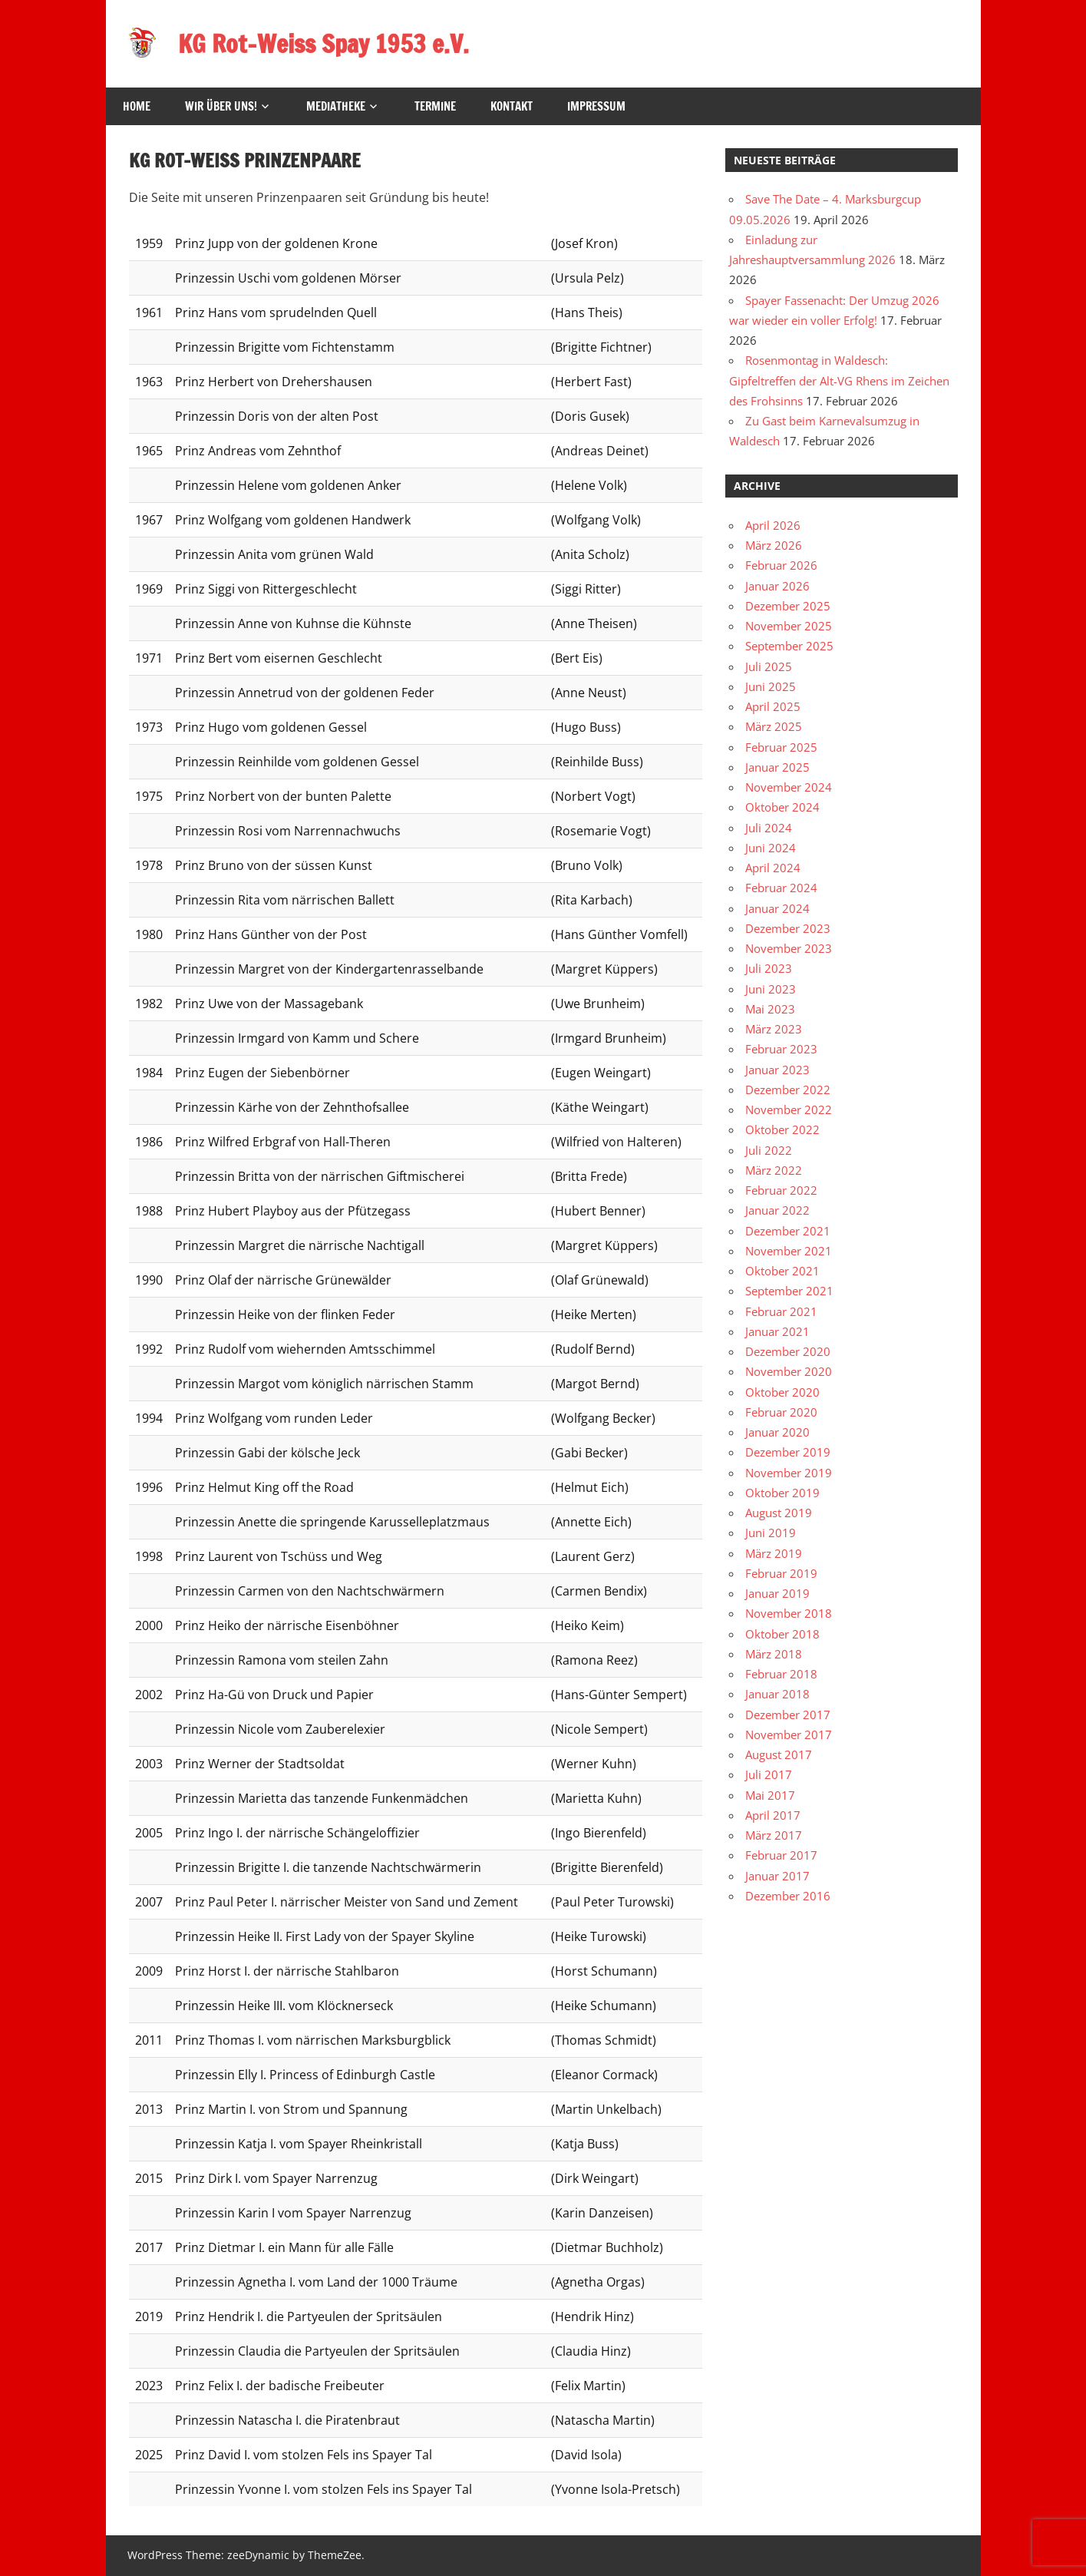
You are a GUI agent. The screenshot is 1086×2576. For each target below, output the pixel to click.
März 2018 (773, 1654)
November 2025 (788, 625)
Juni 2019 (770, 1532)
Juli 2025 (768, 666)
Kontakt (511, 106)
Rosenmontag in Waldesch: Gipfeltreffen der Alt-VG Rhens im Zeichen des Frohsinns (839, 380)
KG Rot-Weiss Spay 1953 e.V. (323, 43)
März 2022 (773, 1170)
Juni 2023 (770, 989)
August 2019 (778, 1512)
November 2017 (788, 1734)
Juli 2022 (768, 1150)
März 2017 (773, 1835)
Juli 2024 (768, 827)
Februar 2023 (781, 1049)
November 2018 (788, 1613)
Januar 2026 (777, 586)
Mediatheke (335, 106)
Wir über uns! (221, 106)
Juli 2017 (768, 1774)
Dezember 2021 (787, 1230)
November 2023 (788, 948)
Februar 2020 (781, 1412)
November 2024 (788, 787)
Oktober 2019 (782, 1492)
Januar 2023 (777, 1069)
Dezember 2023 (787, 928)
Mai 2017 (770, 1795)
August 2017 (778, 1754)
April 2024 (772, 867)
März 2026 (773, 545)
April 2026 (772, 525)
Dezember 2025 (787, 605)
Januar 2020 (777, 1432)
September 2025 (789, 645)
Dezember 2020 (787, 1351)
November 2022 (788, 1109)
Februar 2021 (781, 1311)
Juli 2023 (768, 968)
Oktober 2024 (782, 807)
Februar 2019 (781, 1573)
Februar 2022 (781, 1190)
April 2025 (772, 706)
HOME (136, 106)
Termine (435, 106)
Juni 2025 (770, 686)
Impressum (596, 106)
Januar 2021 (777, 1331)
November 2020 (788, 1371)
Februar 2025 (781, 747)
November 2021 (788, 1250)
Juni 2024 (770, 847)
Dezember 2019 (787, 1452)
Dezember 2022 (787, 1089)
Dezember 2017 (787, 1714)
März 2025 (773, 726)
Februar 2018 (781, 1674)
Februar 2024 (781, 887)
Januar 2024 (777, 908)
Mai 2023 (770, 1009)
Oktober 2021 (782, 1270)
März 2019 (773, 1553)
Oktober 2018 (782, 1634)
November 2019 (788, 1472)
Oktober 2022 (782, 1129)
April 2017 (772, 1815)
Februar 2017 (781, 1855)
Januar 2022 (777, 1210)
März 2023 (773, 1029)
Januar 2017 (777, 1875)
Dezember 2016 (787, 1895)
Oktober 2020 (782, 1392)
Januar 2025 (777, 767)
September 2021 (789, 1290)
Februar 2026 (781, 565)
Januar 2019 (777, 1593)
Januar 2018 (777, 1693)
